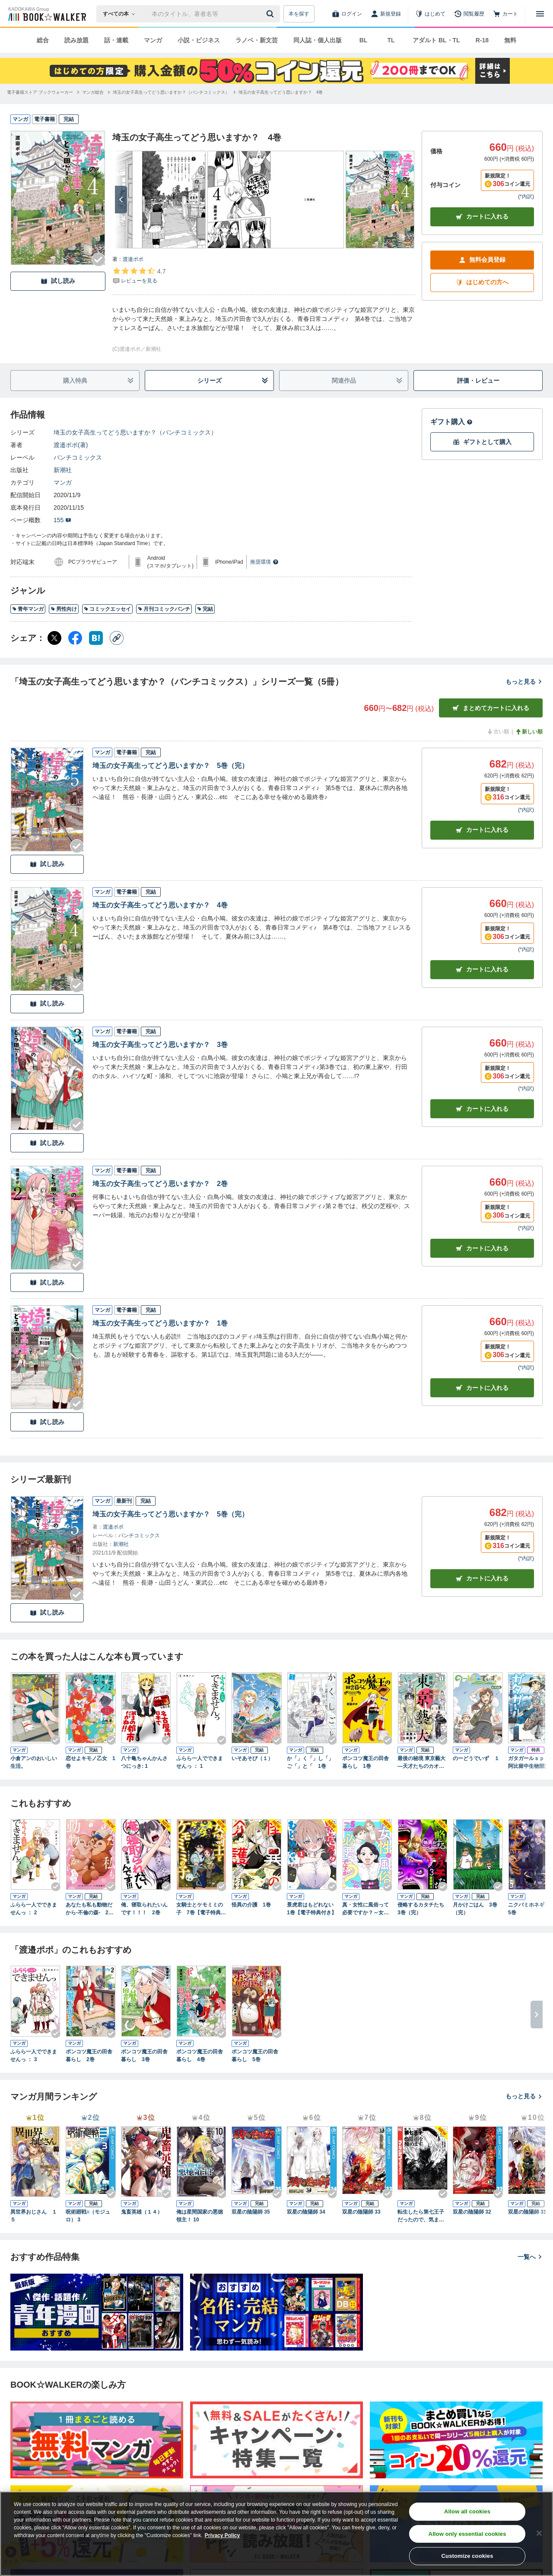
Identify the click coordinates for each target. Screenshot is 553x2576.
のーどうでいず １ (476, 1758)
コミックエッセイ (107, 609)
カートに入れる (482, 216)
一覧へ (530, 2256)
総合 (43, 40)
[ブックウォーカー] (46, 13)
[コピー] (116, 637)
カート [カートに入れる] (482, 830)
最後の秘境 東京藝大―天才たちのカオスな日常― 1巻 (421, 1762)
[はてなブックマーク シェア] (95, 637)
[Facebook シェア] (75, 637)
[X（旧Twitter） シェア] (54, 637)
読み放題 (76, 40)
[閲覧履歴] (469, 13)
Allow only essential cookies (467, 2534)
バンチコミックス (78, 457)
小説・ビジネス (199, 40)
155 (62, 520)
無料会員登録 (482, 259)
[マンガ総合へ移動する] (93, 92)
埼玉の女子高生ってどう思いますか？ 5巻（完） (170, 765)
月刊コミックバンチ (164, 609)
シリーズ (233, 380)
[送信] (271, 14)
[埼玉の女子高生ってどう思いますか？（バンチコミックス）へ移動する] (171, 92)
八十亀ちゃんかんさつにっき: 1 (144, 1762)
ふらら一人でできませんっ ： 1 (199, 1762)
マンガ (153, 40)
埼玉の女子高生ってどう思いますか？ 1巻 (160, 1323)
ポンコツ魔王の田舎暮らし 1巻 (365, 1762)
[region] (276, 2533)
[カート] (505, 13)
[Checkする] (98, 259)
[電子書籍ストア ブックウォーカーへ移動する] (40, 92)
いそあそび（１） (252, 1758)
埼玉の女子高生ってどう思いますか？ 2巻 (160, 1183)
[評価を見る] (138, 275)
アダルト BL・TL (436, 40)
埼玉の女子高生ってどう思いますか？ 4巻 (160, 905)
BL (363, 40)
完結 (205, 609)
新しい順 (529, 731)
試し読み (58, 281)
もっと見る (524, 681)
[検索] (271, 14)
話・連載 (116, 40)
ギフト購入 (451, 421)
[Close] (539, 2533)
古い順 (497, 731)
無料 (510, 40)
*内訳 (526, 197)
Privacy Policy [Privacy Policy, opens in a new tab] (222, 2535)
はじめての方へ (482, 282)
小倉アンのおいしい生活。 (33, 1762)
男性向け (64, 609)
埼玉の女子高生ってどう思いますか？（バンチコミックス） (135, 432)
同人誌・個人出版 (317, 40)
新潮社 (63, 469)
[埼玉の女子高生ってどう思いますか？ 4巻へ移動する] (280, 92)
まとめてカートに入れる (490, 708)
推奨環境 (264, 562)
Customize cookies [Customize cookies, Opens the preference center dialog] (467, 2556)
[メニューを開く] (540, 13)
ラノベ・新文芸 (256, 40)
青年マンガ (28, 609)
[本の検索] (121, 14)
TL (390, 40)
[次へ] (121, 199)
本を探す (299, 14)
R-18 (482, 40)
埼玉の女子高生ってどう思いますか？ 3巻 (160, 1044)
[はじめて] (430, 13)
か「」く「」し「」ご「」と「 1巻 (310, 1762)
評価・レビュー (478, 380)
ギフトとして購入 (482, 442)
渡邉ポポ (133, 259)
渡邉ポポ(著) (71, 444)
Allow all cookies (467, 2511)
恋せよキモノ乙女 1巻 (90, 1762)
